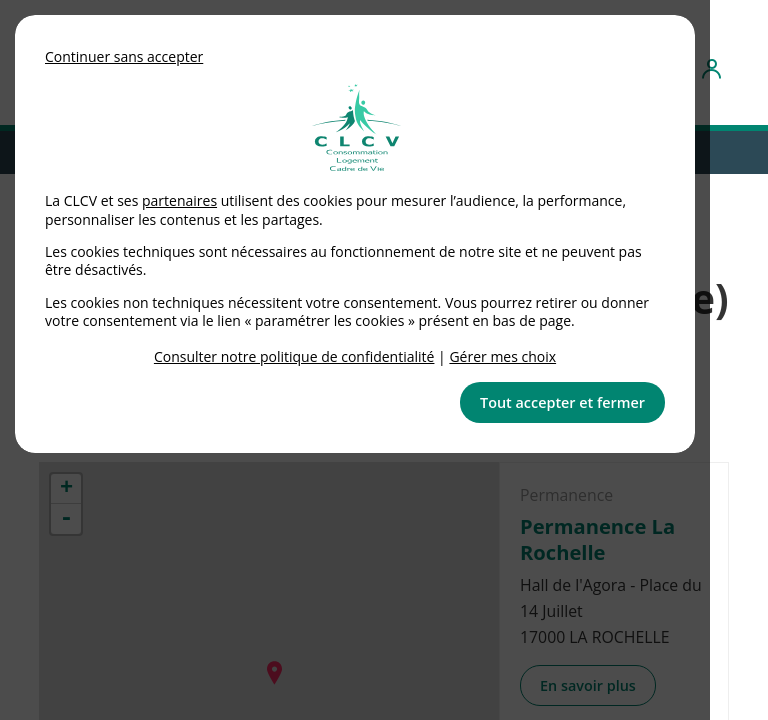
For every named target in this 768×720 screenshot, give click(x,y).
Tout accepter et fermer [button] (562, 402)
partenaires (179, 200)
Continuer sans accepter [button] (124, 56)
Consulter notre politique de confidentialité (294, 356)
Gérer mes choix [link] (502, 356)
